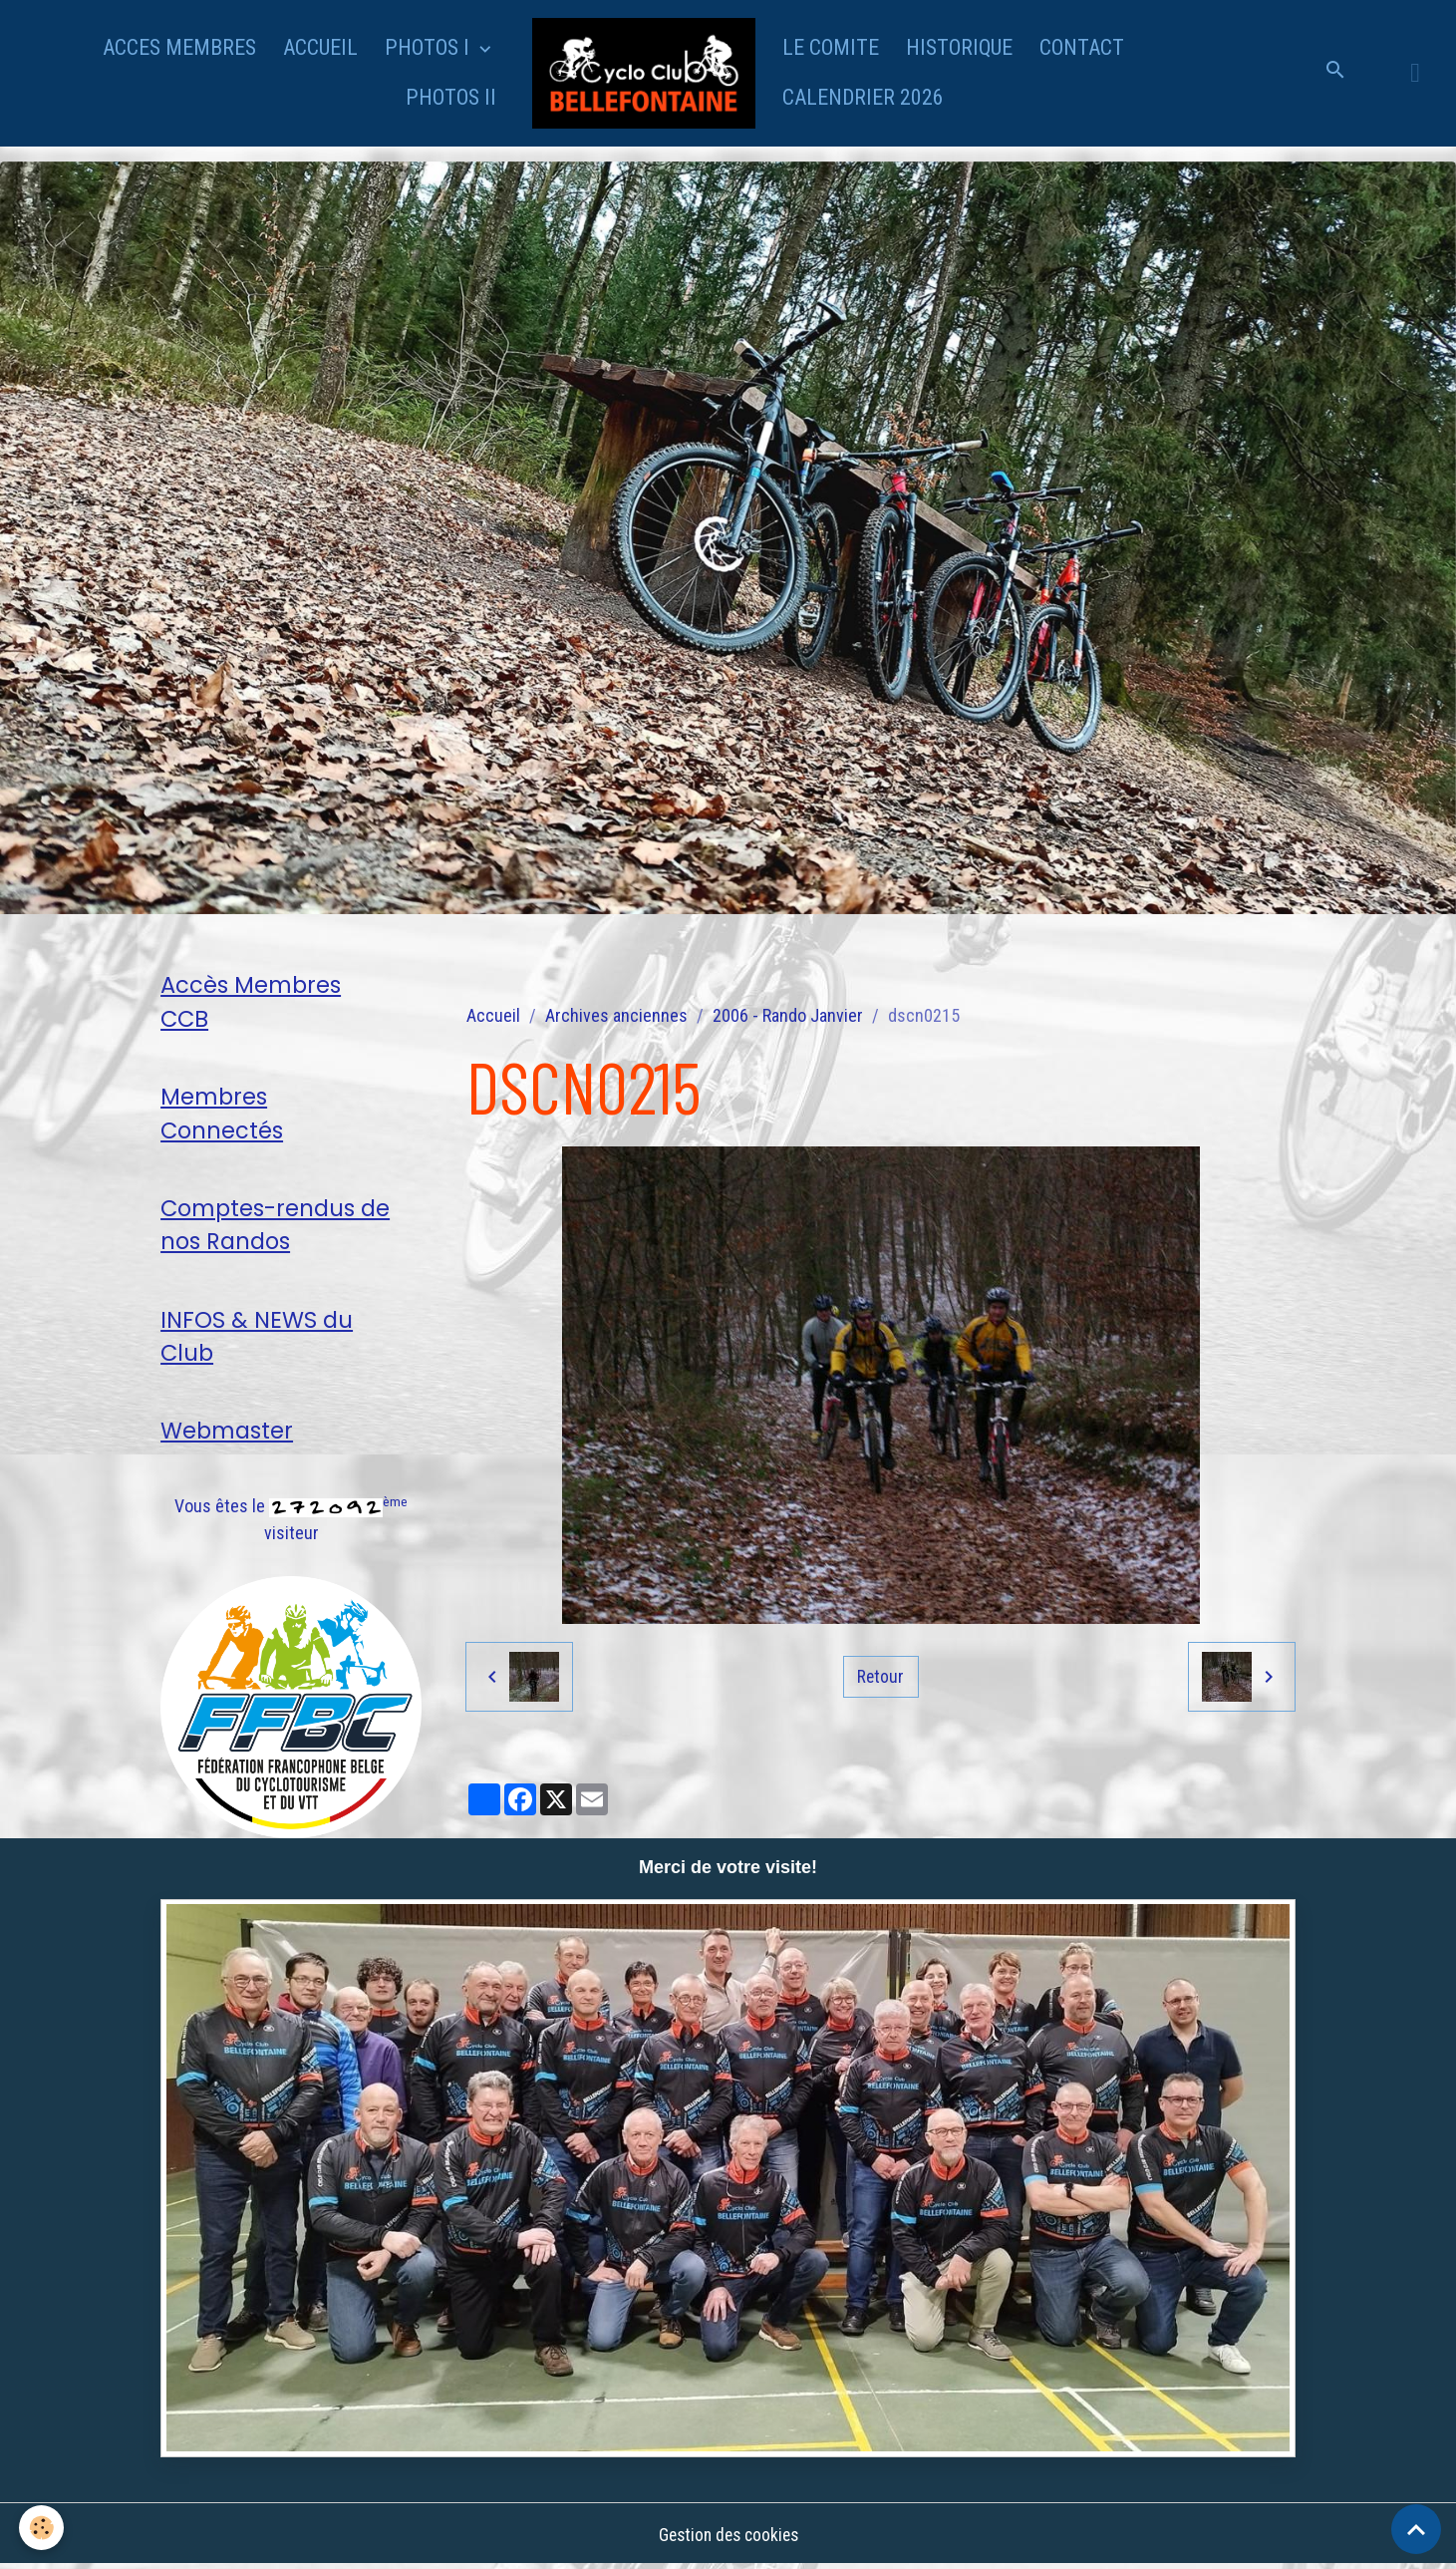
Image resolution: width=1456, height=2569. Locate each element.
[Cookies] (42, 2527)
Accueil (493, 1015)
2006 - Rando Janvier (788, 1015)
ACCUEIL (320, 47)
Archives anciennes (616, 1015)
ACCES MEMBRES (179, 47)
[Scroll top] (1416, 2529)
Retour (881, 1676)
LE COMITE (830, 47)
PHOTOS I (429, 47)
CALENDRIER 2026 (863, 97)
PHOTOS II (451, 97)
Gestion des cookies (728, 2537)
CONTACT (1081, 47)
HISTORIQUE (959, 47)
